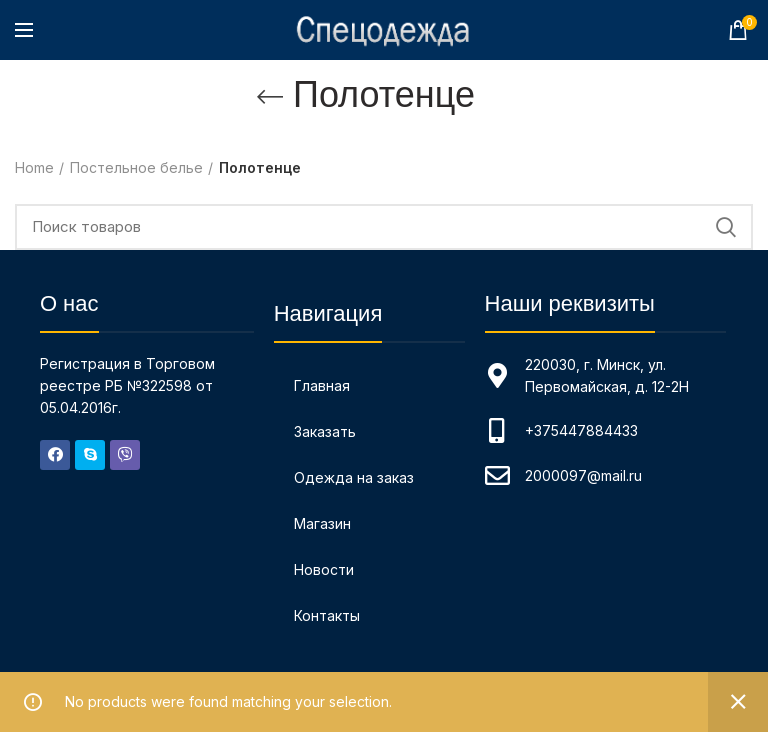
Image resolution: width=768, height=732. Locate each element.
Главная (322, 385)
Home (34, 167)
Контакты (327, 615)
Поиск (726, 227)
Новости (324, 569)
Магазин (322, 523)
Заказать (325, 431)
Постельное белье (136, 167)
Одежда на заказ (354, 477)
